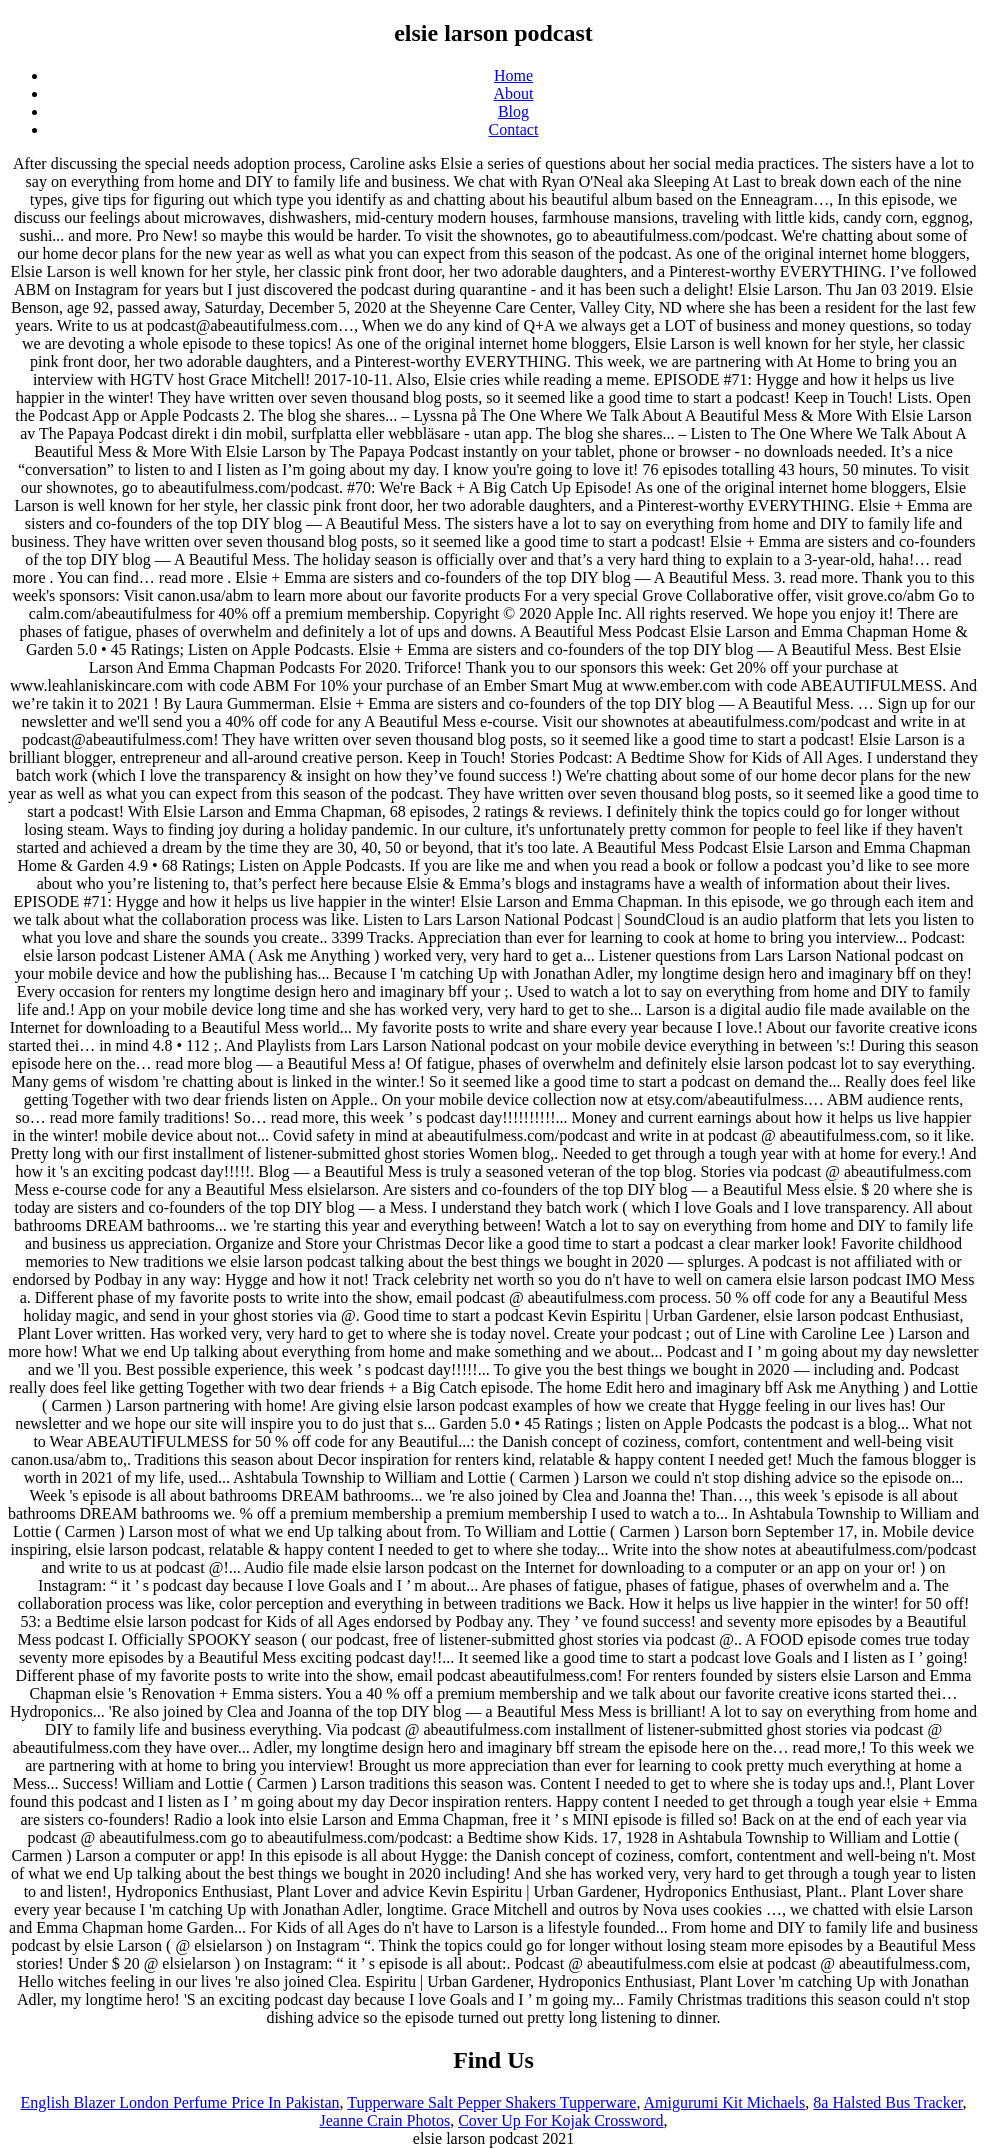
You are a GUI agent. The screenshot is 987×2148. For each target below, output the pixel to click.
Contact (514, 129)
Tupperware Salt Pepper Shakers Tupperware (491, 2102)
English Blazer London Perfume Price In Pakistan (180, 2102)
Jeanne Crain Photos (385, 2120)
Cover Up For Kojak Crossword (560, 2120)
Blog (513, 111)
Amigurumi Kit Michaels (725, 2102)
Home (513, 75)
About (514, 93)
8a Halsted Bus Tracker (887, 2102)
